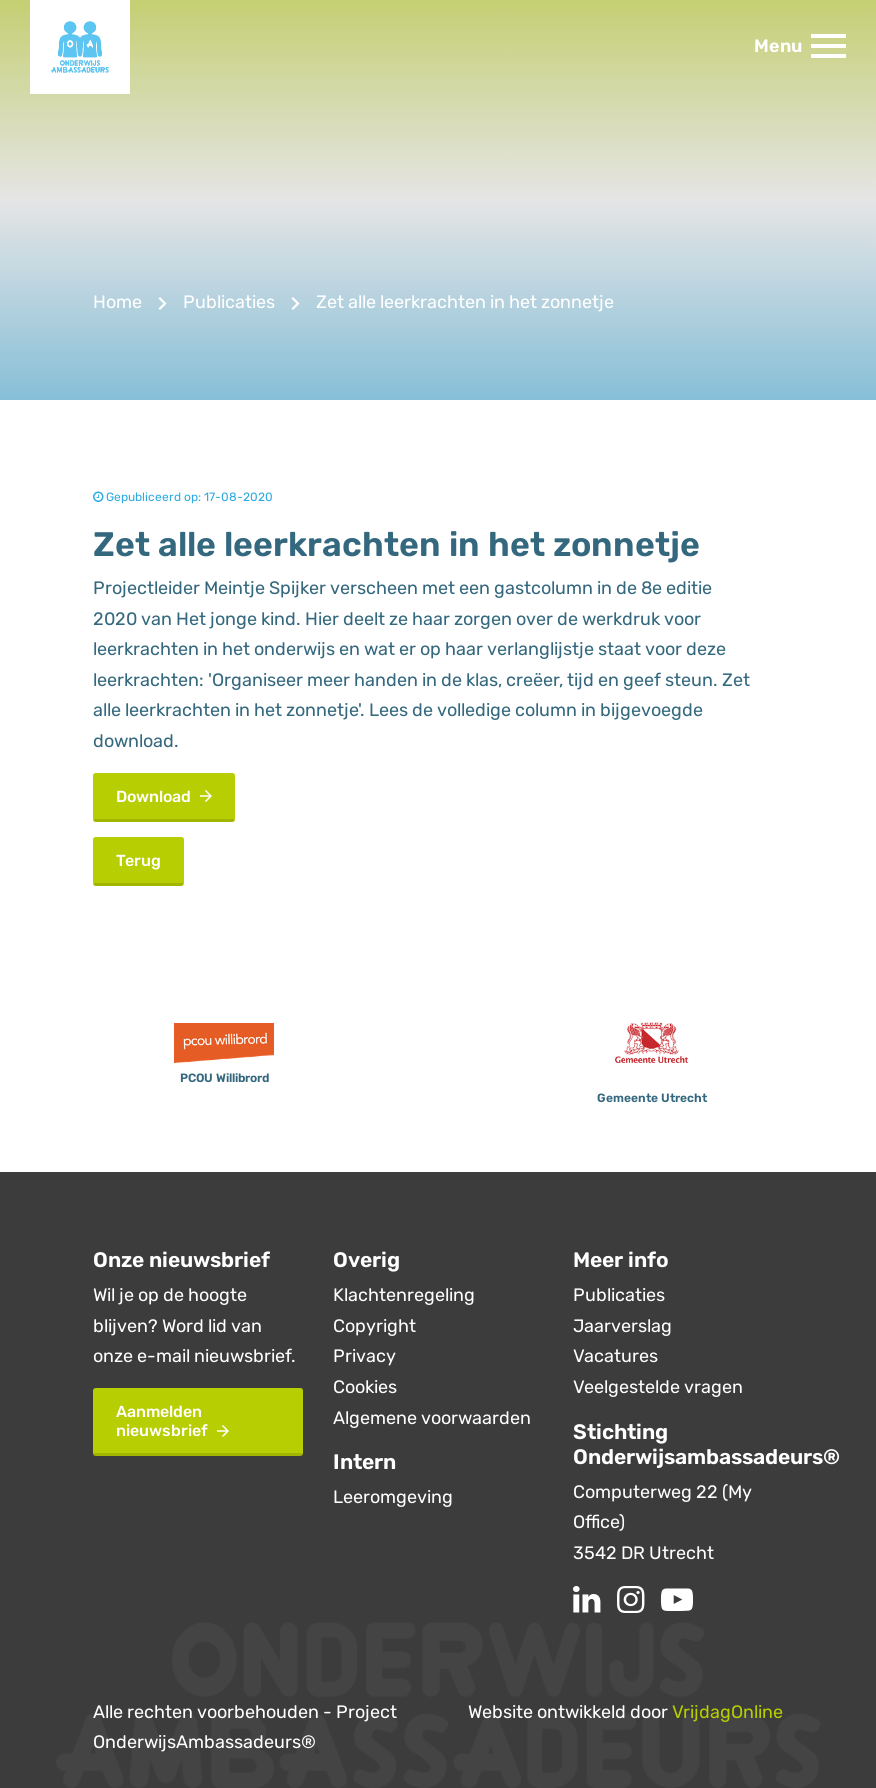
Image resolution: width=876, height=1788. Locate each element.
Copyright (374, 1326)
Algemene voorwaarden (432, 1418)
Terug (138, 860)
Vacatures (615, 1356)
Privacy (364, 1356)
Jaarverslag (622, 1326)
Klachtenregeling (404, 1295)
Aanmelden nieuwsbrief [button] (172, 1421)
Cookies (365, 1387)
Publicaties (229, 302)
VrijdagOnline (727, 1712)
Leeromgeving (393, 1497)
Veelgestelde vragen (658, 1387)
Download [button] (164, 796)
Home (117, 302)
